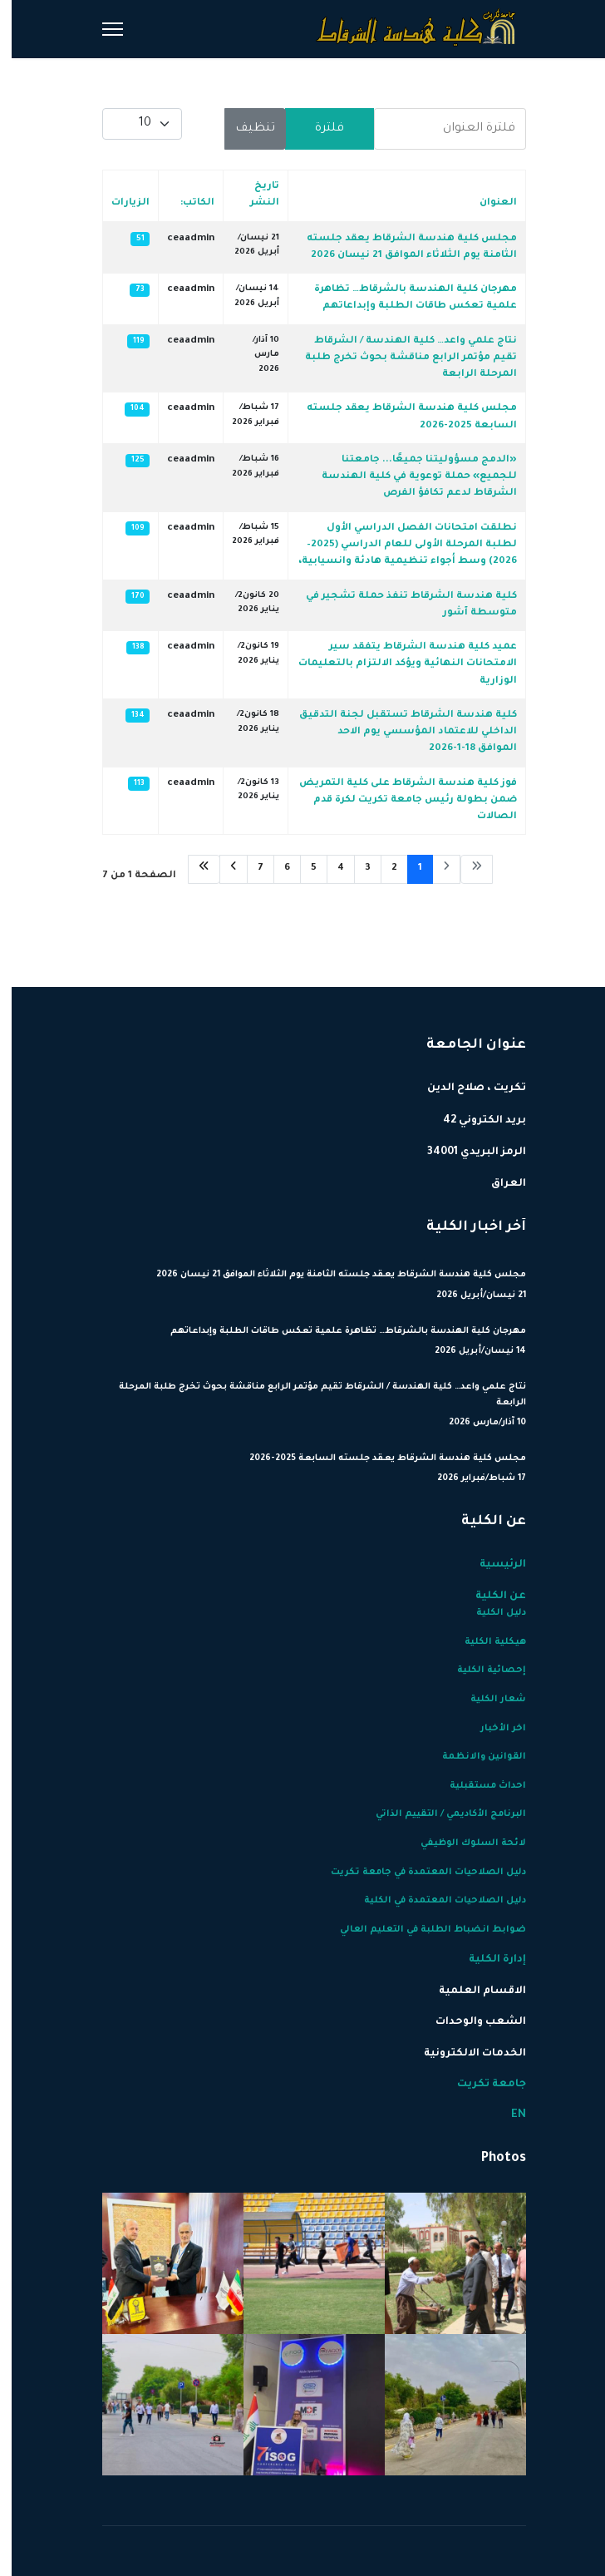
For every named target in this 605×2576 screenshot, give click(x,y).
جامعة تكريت (479, 2084)
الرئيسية (491, 1565)
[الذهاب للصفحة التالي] (222, 869)
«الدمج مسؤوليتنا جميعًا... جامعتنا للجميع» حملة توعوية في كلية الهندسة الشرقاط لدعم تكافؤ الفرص (407, 477)
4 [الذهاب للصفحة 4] (329, 868)
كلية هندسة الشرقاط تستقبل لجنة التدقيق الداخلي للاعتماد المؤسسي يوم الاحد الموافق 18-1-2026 (396, 732)
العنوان (486, 203)
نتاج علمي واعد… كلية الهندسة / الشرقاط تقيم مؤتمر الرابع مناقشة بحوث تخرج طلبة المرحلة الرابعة (399, 358)
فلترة (317, 129)
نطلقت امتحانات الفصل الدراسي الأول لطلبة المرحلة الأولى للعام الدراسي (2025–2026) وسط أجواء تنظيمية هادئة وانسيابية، (396, 545)
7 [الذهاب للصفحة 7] (249, 868)
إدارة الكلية (485, 1960)
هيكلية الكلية (483, 1642)
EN (506, 2115)
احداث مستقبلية (476, 1786)
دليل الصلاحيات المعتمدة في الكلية (433, 1901)
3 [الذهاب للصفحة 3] (356, 868)
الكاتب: (186, 203)
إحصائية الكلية (479, 1670)
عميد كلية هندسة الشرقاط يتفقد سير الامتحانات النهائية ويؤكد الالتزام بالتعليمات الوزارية (396, 664)
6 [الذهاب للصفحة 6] (275, 868)
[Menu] (101, 29)
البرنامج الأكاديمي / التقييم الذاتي (439, 1814)
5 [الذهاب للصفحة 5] (302, 868)
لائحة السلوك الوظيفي (461, 1843)
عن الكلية (489, 1596)
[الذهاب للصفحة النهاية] (192, 869)
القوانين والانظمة (472, 1757)
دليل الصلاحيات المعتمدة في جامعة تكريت (416, 1873)
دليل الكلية (489, 1613)
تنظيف (243, 129)
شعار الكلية (486, 1700)
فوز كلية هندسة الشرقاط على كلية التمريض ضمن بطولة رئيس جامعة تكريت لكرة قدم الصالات (396, 800)
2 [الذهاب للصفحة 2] (383, 868)
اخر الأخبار (491, 1729)
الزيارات (119, 203)
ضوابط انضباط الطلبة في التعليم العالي (421, 1930)
